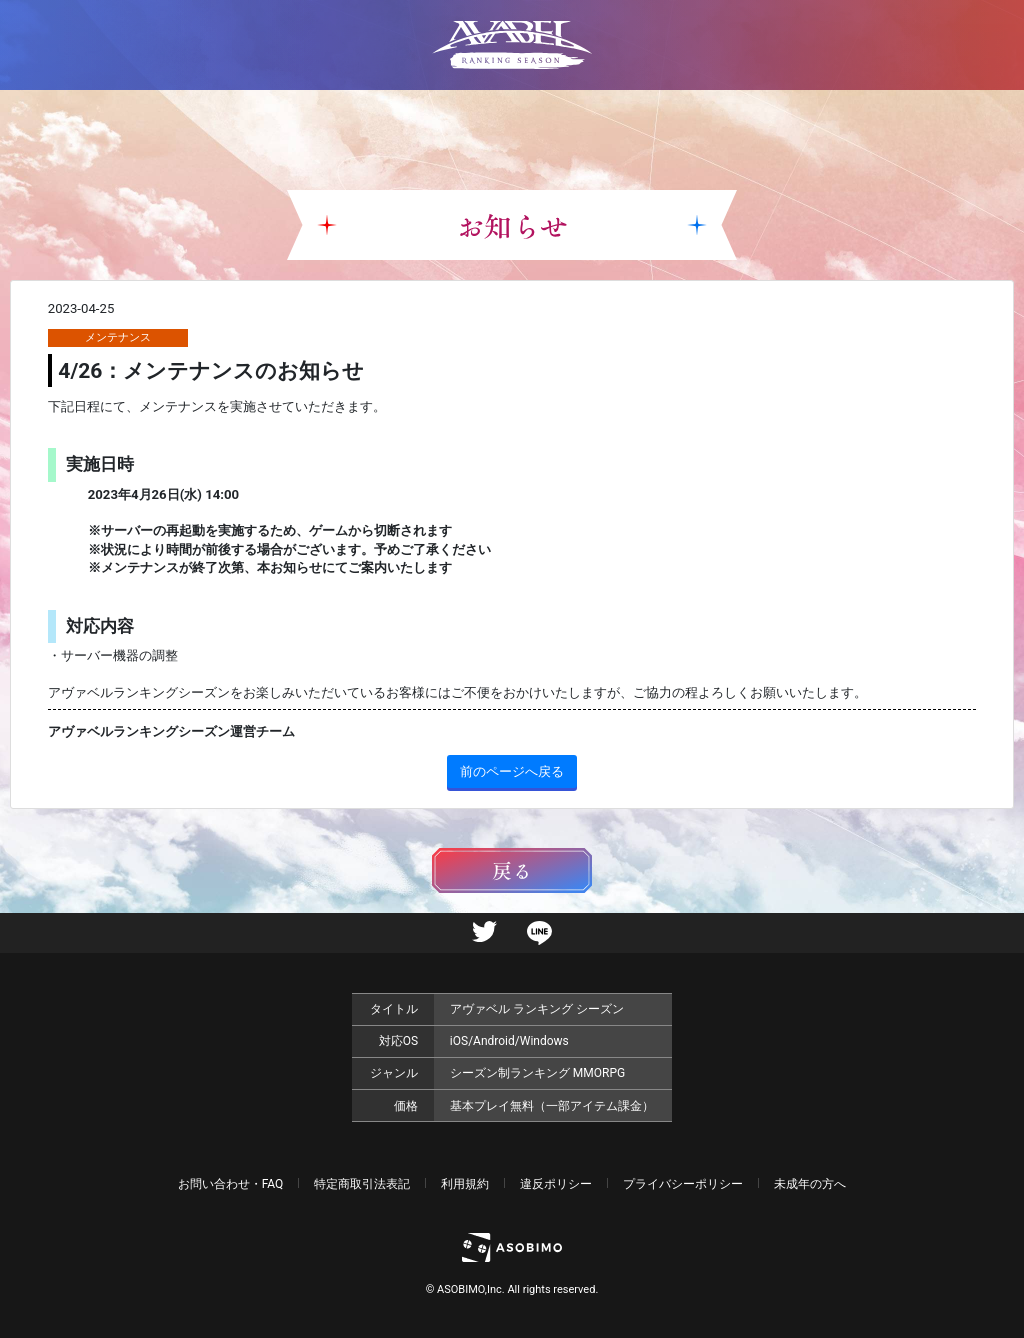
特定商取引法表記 (362, 1184)
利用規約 (465, 1184)
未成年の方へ (810, 1184)
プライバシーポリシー (683, 1184)
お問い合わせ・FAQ (231, 1184)
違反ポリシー (556, 1184)
